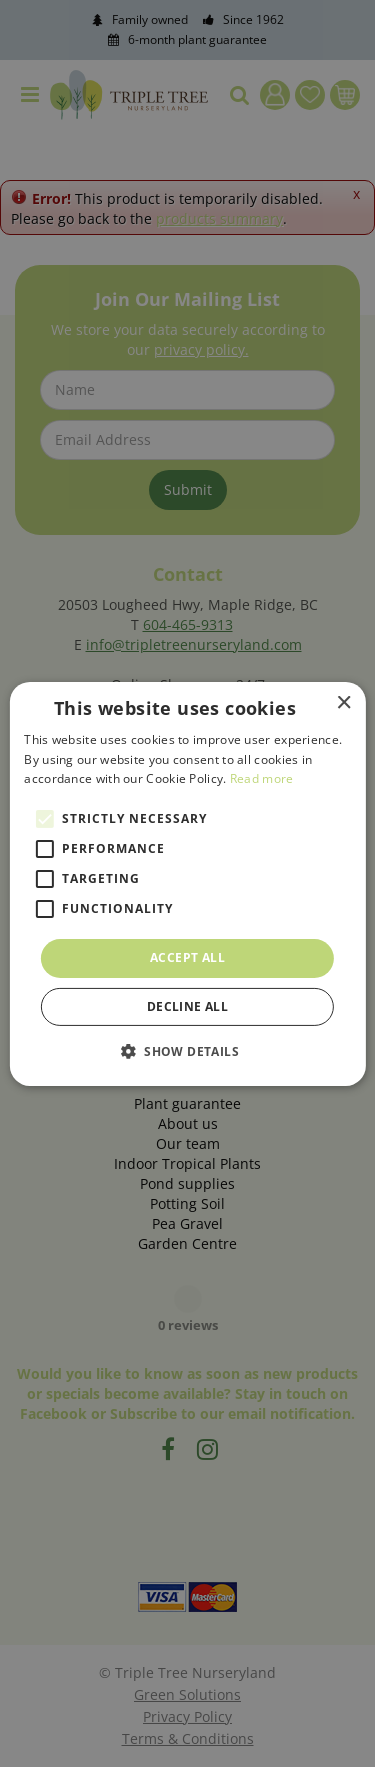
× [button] (343, 702)
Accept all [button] (187, 957)
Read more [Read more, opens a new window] (262, 778)
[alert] (187, 883)
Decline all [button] (187, 1006)
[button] (187, 1051)
